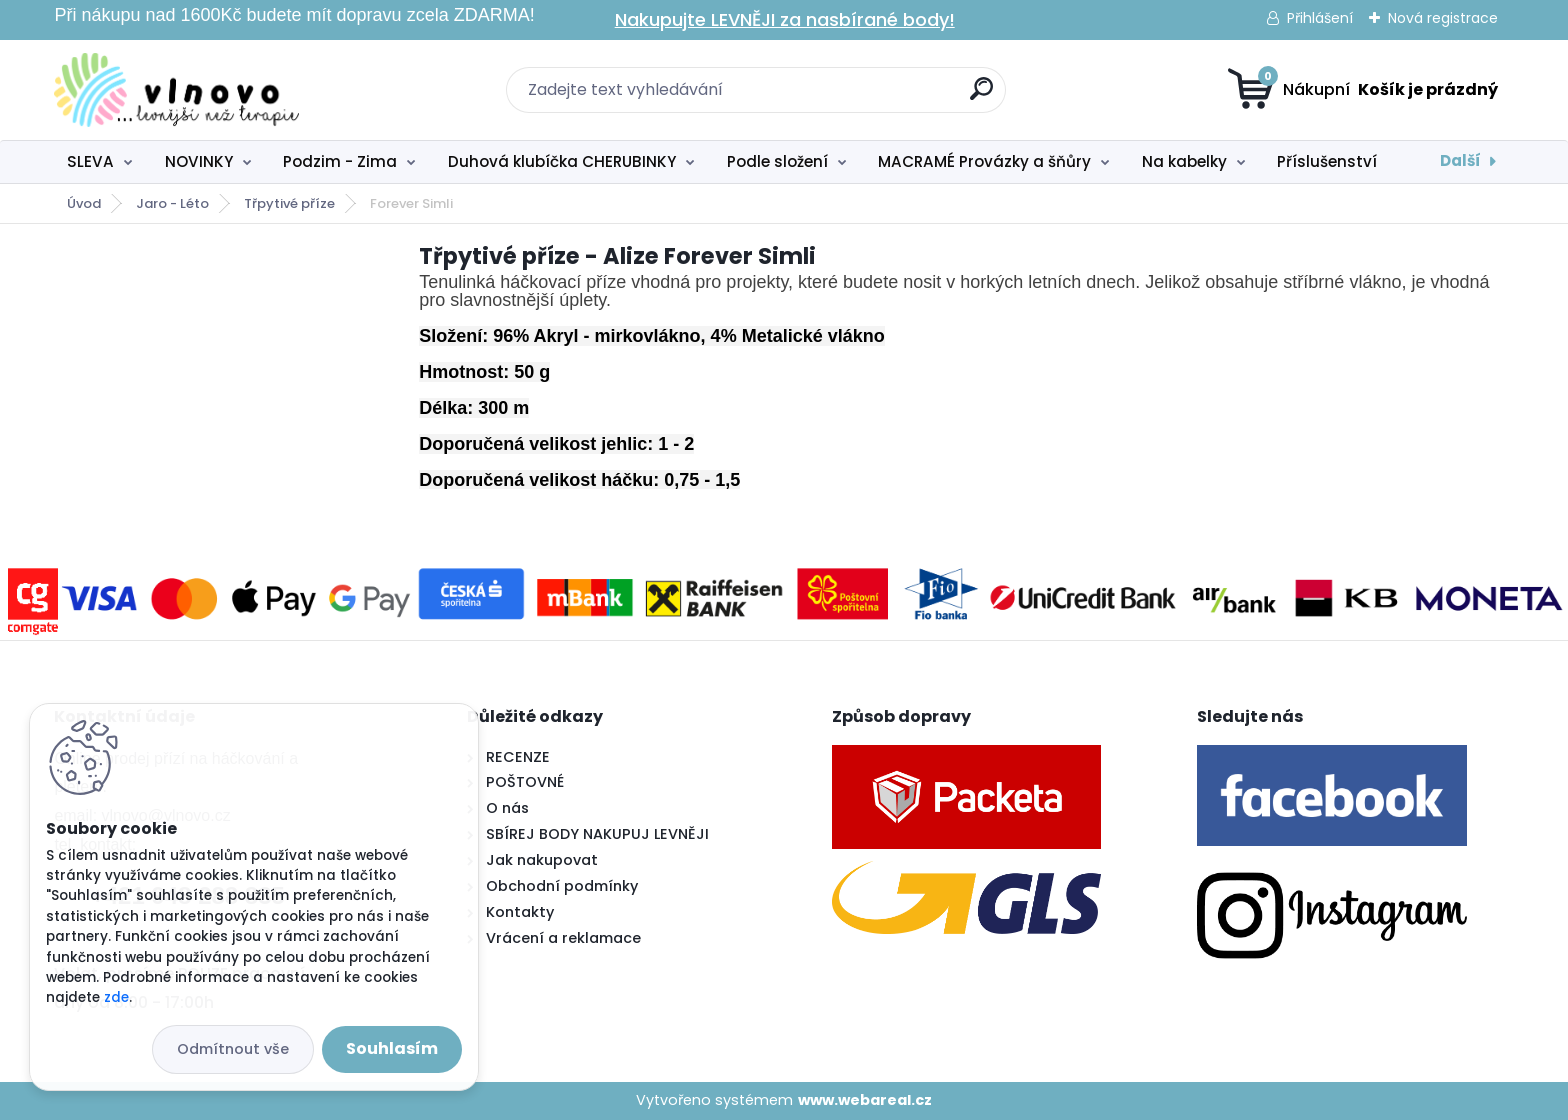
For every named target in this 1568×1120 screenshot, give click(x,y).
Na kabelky (1184, 161)
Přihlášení (1320, 18)
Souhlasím (392, 1048)
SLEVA (90, 161)
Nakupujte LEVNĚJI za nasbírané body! (785, 19)
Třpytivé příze (289, 203)
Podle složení (777, 161)
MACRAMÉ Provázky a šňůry (984, 161)
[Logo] (176, 90)
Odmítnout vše (233, 1049)
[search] (981, 96)
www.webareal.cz (865, 1100)
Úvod (84, 203)
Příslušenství (1327, 161)
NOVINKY (199, 161)
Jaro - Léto (172, 203)
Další (1460, 160)
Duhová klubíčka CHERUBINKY (562, 161)
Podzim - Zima (340, 161)
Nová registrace (1443, 18)
